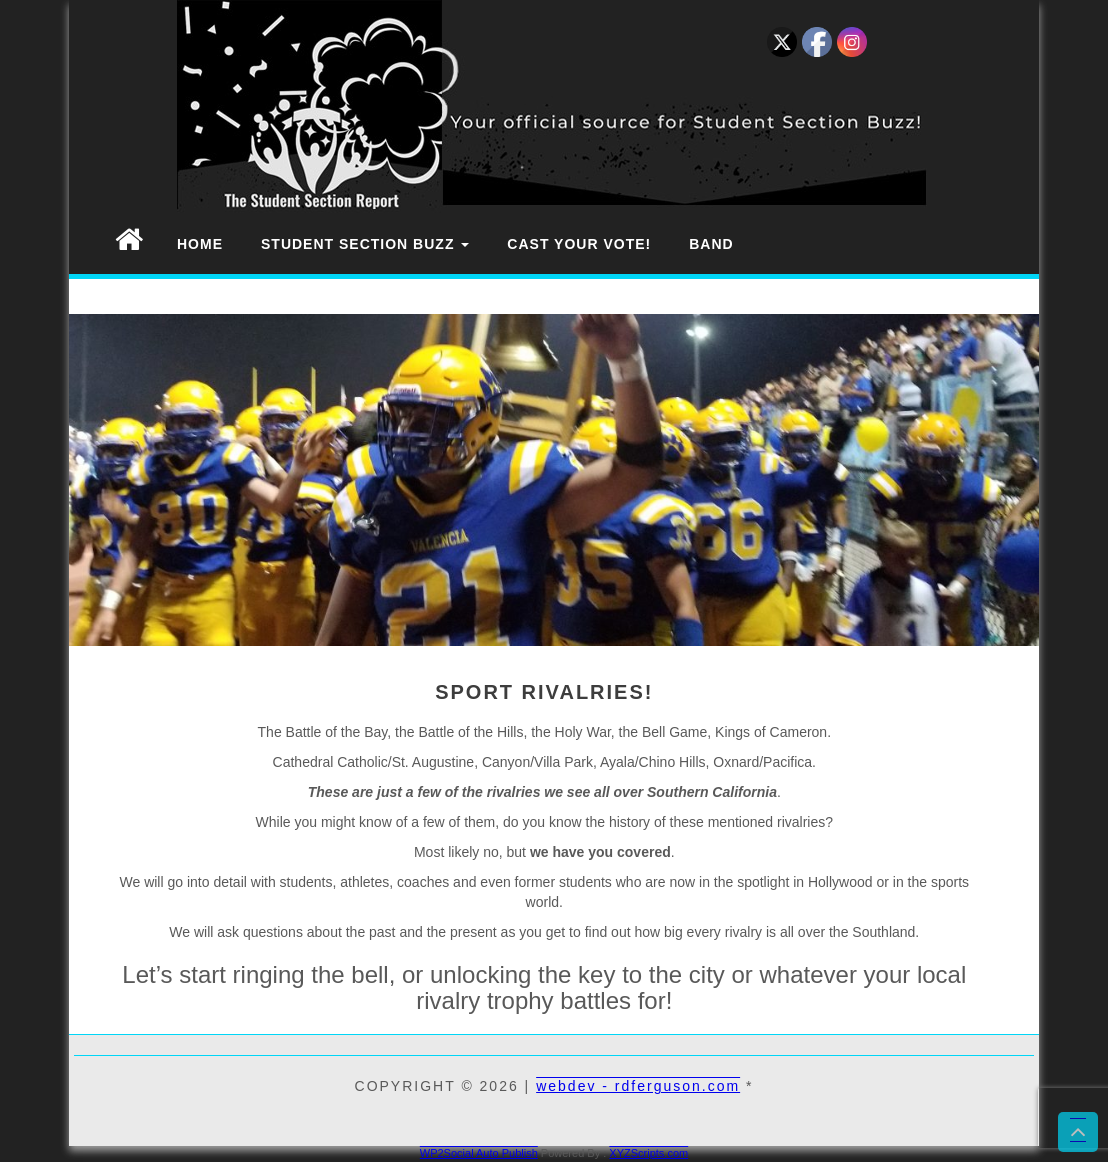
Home (200, 244)
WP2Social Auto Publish (479, 1153)
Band (711, 244)
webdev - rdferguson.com (638, 1086)
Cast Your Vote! (579, 244)
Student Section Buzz (365, 244)
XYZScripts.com (648, 1153)
